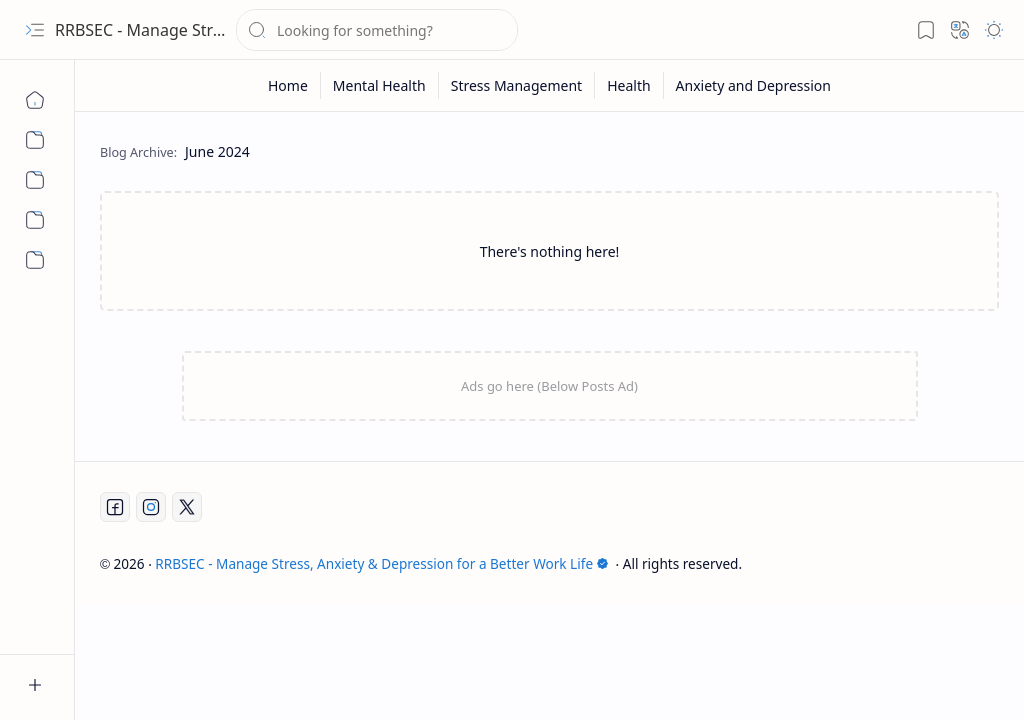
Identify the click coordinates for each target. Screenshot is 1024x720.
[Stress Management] (35, 180)
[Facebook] (115, 507)
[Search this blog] (377, 30)
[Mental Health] (35, 140)
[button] (35, 30)
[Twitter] (187, 507)
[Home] (35, 100)
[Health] (35, 220)
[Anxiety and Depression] (35, 260)
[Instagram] (151, 507)
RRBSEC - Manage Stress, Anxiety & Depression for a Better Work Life (382, 563)
